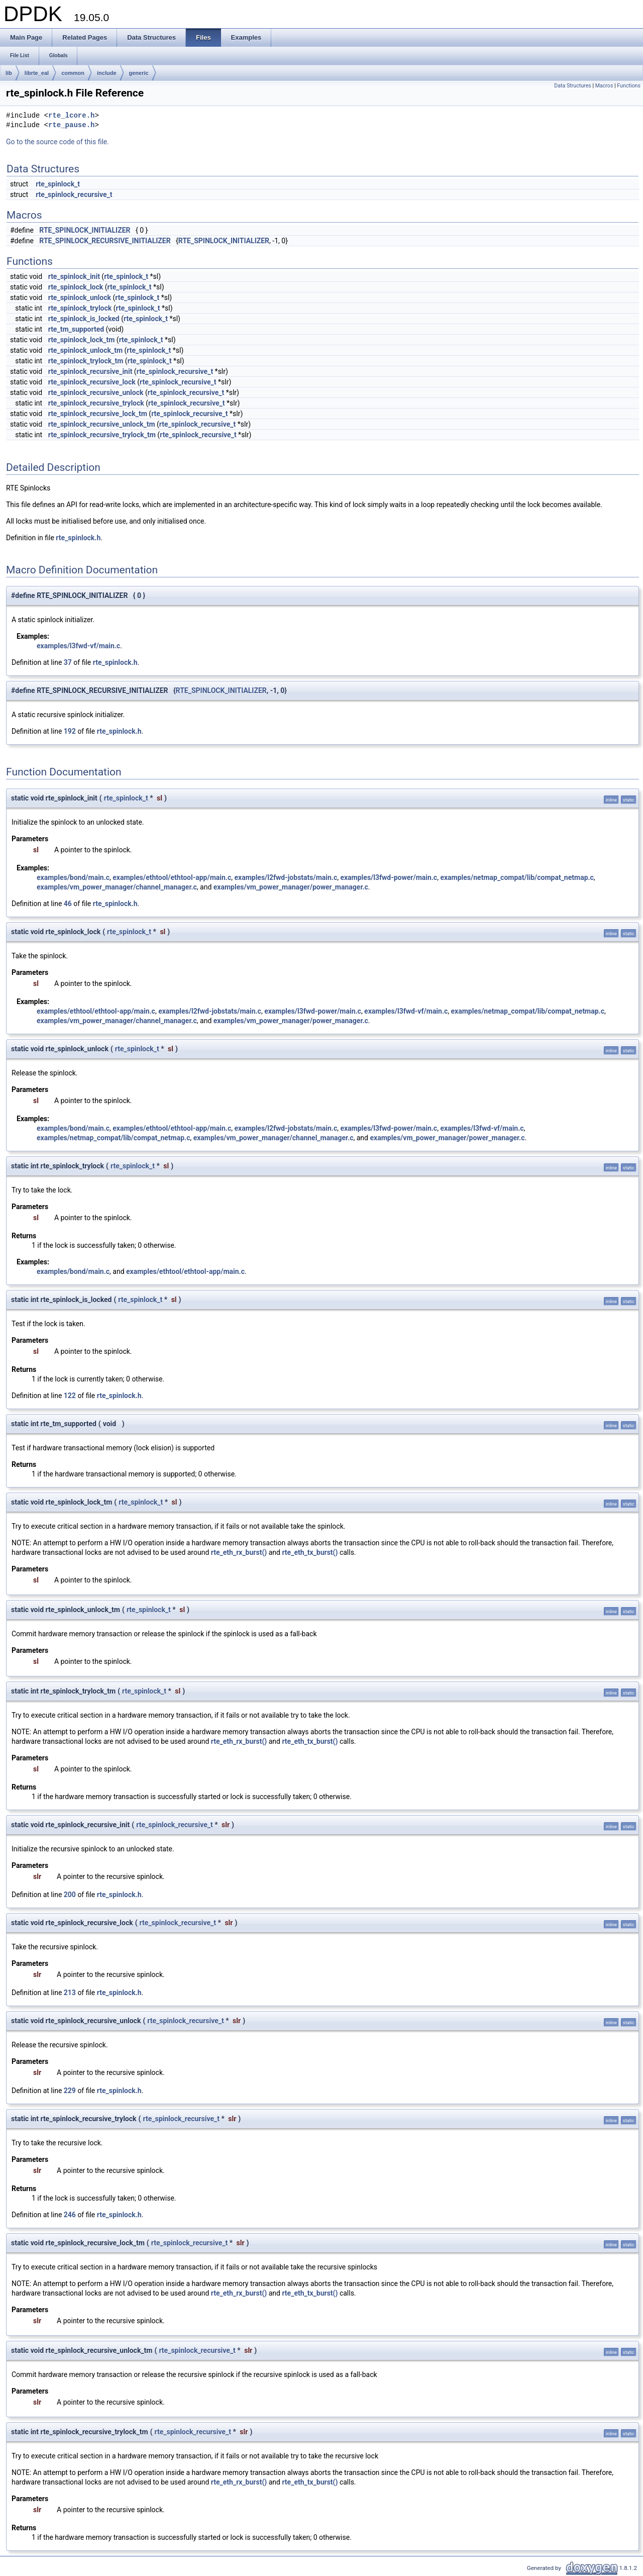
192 (70, 731)
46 (68, 904)
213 (70, 1993)
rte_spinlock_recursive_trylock (96, 403)
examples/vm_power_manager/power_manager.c (290, 887)
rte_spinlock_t (58, 184)
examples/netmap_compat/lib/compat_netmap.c (516, 877)
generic (139, 73)
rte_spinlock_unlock (79, 297)
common (72, 73)
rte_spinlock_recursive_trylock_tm (102, 435)
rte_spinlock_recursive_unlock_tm (101, 424)
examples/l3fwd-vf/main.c (78, 646)
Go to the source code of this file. (57, 142)
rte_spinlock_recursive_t (74, 194)
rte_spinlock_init (74, 276)
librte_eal (37, 73)
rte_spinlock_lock (75, 287)
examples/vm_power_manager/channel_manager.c (117, 887)
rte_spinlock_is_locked (84, 319)
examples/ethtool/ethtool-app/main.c (172, 877)
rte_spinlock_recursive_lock (92, 382)
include (107, 73)
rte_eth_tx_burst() (310, 1552)
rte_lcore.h (71, 116)
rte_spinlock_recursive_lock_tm (97, 414)
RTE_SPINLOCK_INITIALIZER (84, 230)
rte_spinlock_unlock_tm (85, 350)
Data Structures (572, 85)
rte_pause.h (71, 125)
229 (70, 2091)
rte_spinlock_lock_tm (81, 340)
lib (9, 73)
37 (68, 662)
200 (70, 1895)
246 (70, 2215)
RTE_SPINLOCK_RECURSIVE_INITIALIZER (104, 241)
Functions (628, 85)
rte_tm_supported (76, 329)
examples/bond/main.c (73, 877)
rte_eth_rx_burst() (239, 1552)
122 (70, 1396)
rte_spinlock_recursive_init (90, 371)
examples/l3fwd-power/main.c (388, 877)
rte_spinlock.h (78, 538)
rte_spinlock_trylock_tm (86, 361)
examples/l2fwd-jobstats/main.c (285, 877)
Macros (604, 85)
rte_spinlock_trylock (80, 308)
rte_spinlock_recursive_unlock (96, 392)
